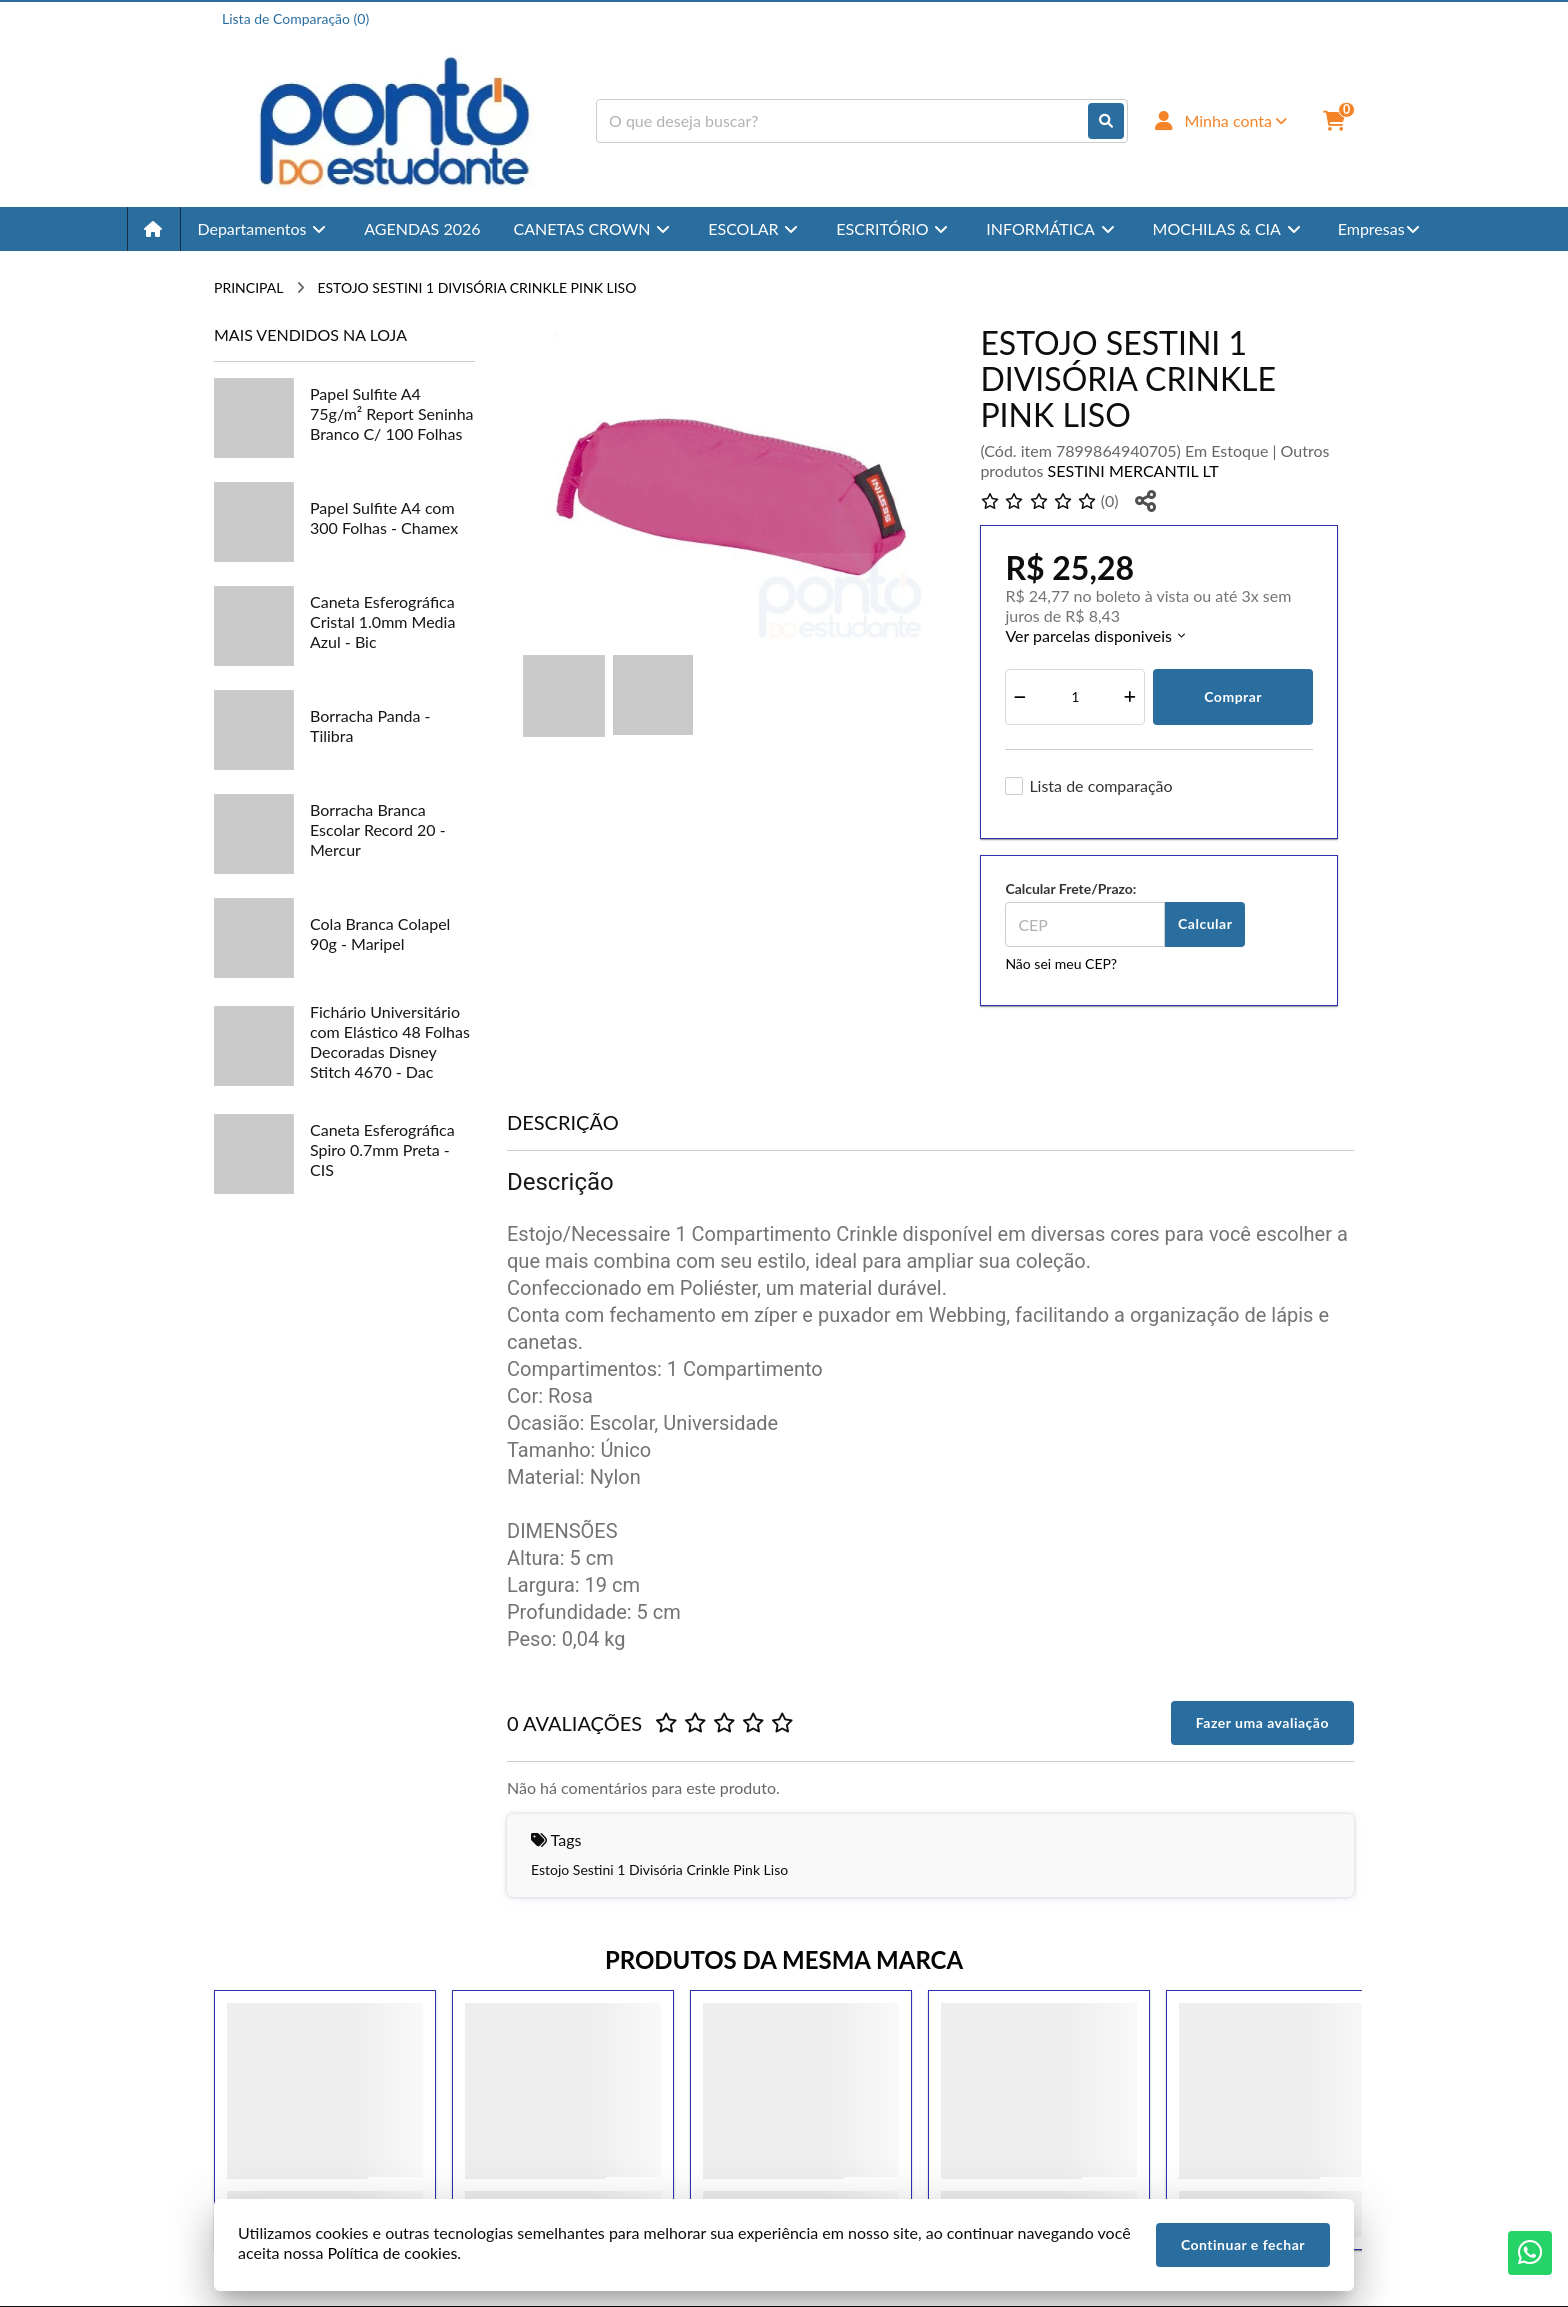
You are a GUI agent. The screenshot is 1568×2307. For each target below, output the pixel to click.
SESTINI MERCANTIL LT (1133, 470)
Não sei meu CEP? (1061, 963)
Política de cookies (392, 2252)
